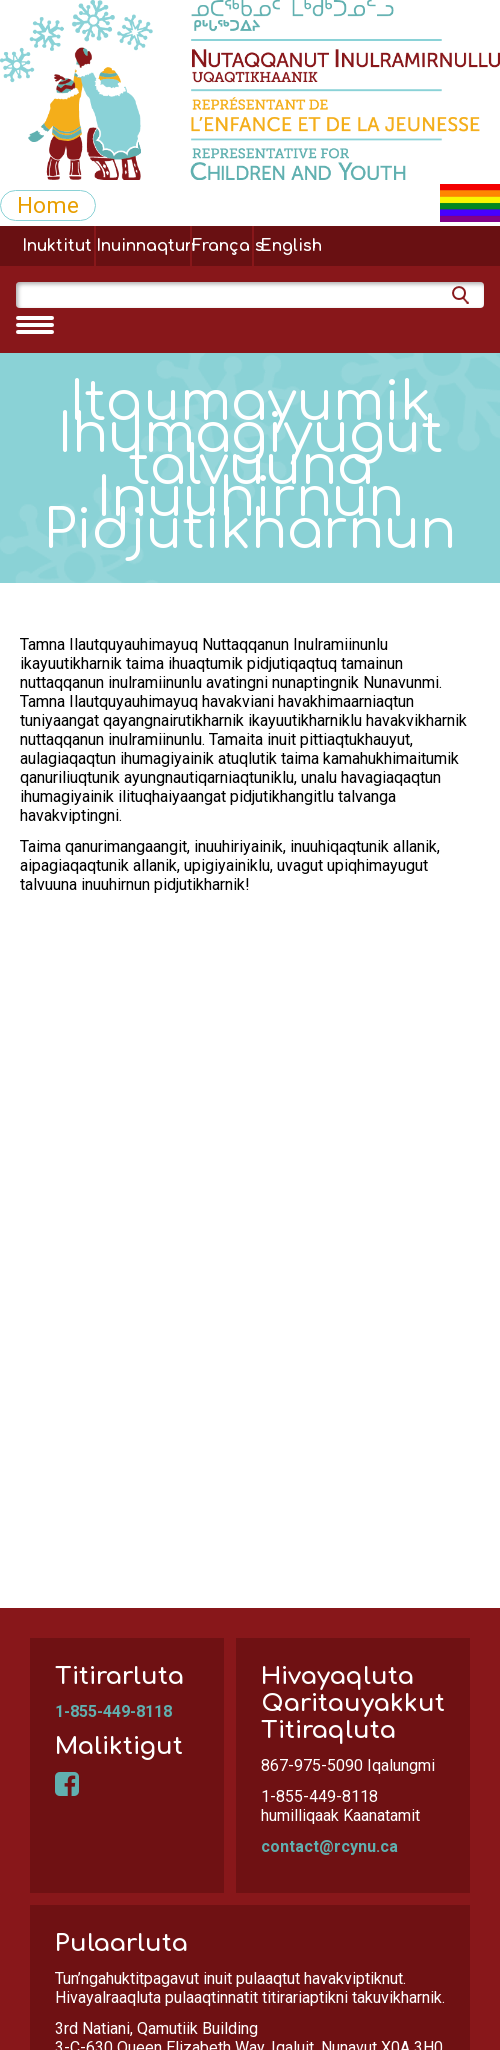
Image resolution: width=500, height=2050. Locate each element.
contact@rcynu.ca (329, 1846)
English (291, 246)
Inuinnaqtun (143, 246)
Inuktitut (57, 246)
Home (48, 205)
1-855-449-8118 (113, 1711)
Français (222, 246)
